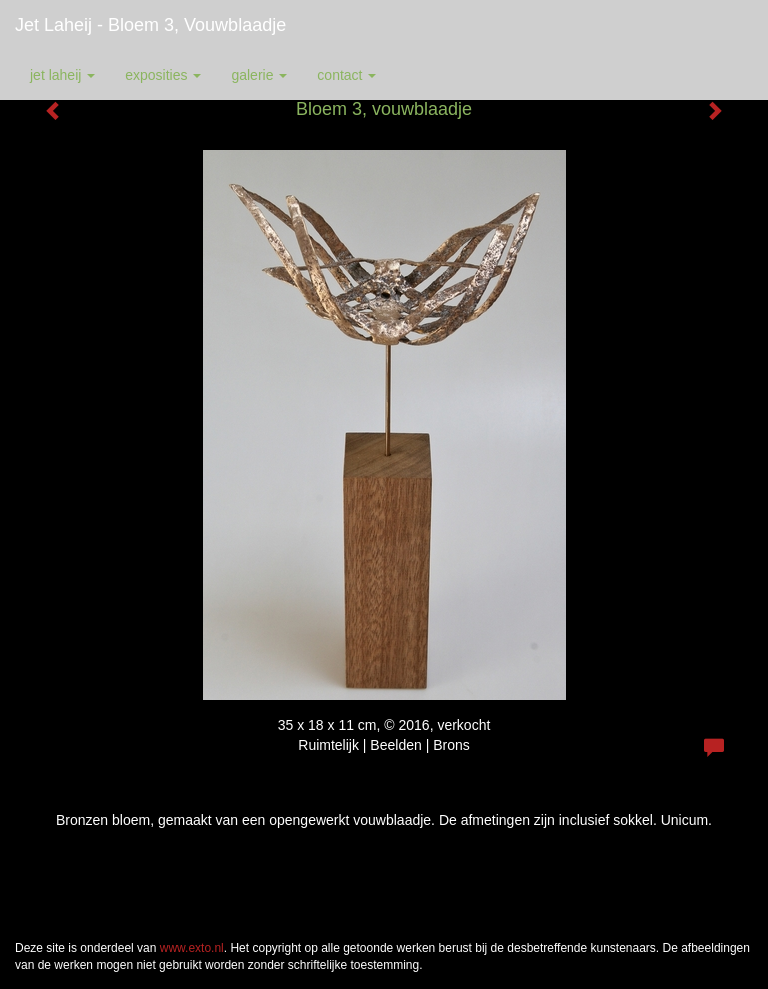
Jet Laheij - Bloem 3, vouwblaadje (150, 25)
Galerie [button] (259, 75)
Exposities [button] (163, 75)
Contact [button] (346, 75)
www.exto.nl (192, 948)
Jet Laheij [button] (62, 75)
